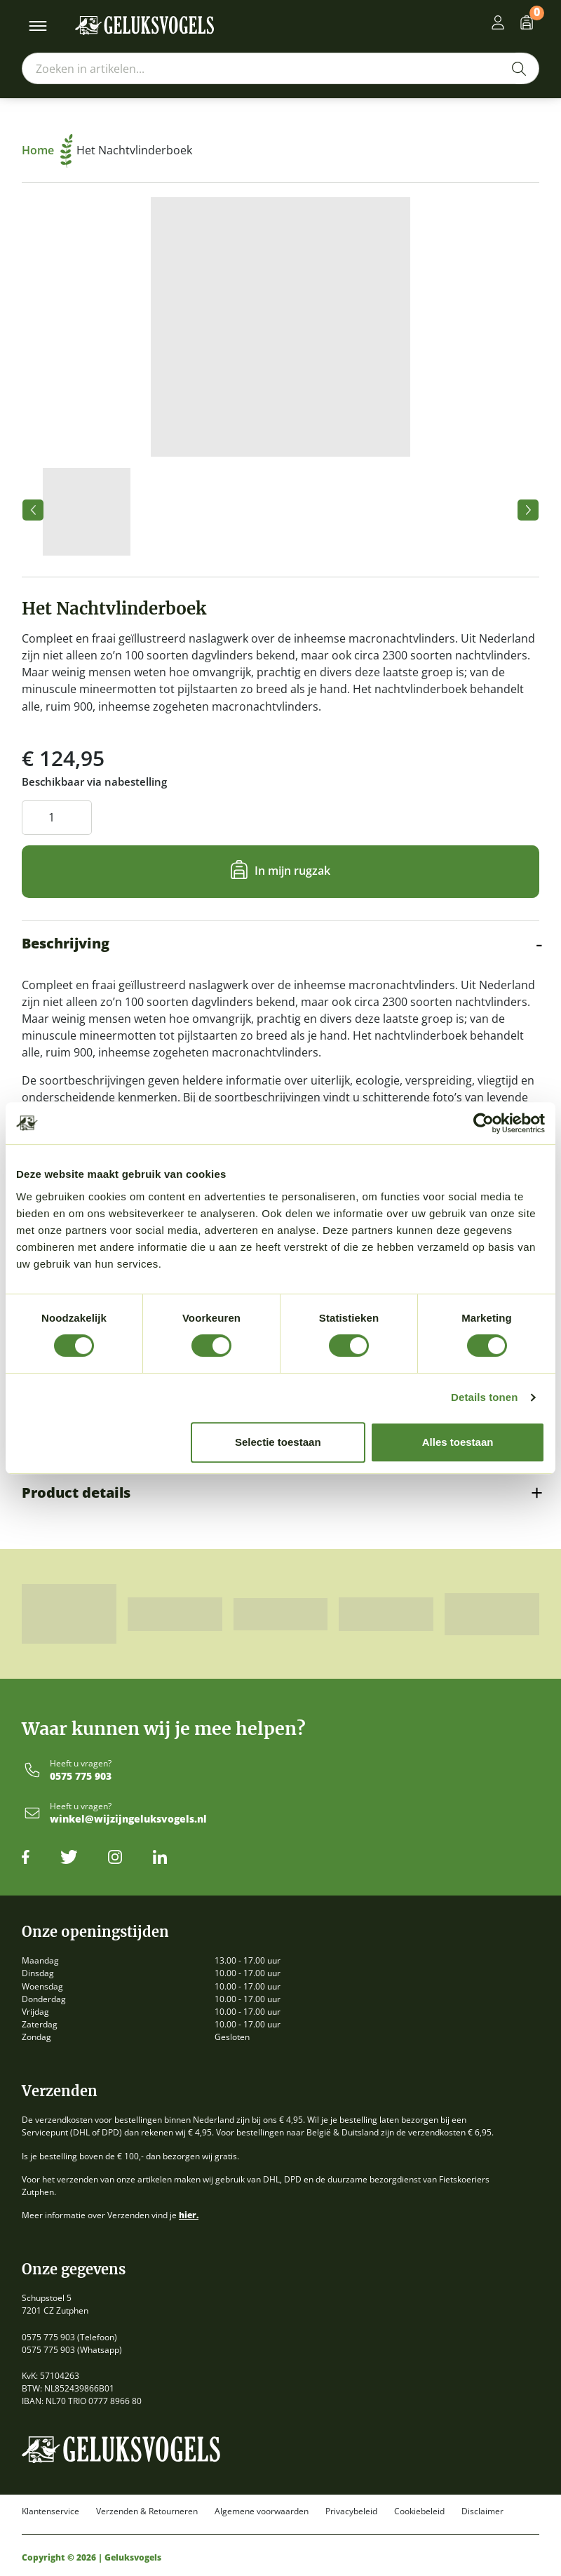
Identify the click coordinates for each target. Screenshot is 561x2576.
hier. (188, 2215)
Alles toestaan (458, 1442)
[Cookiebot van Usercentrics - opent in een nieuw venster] (483, 1123)
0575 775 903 (80, 1777)
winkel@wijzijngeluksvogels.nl (128, 1819)
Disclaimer (482, 2511)
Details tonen (484, 1397)
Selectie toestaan (278, 1442)
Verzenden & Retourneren (147, 2511)
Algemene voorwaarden (262, 2511)
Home (47, 150)
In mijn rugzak (292, 870)
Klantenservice (50, 2511)
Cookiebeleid (419, 2511)
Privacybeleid (351, 2511)
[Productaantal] (57, 817)
